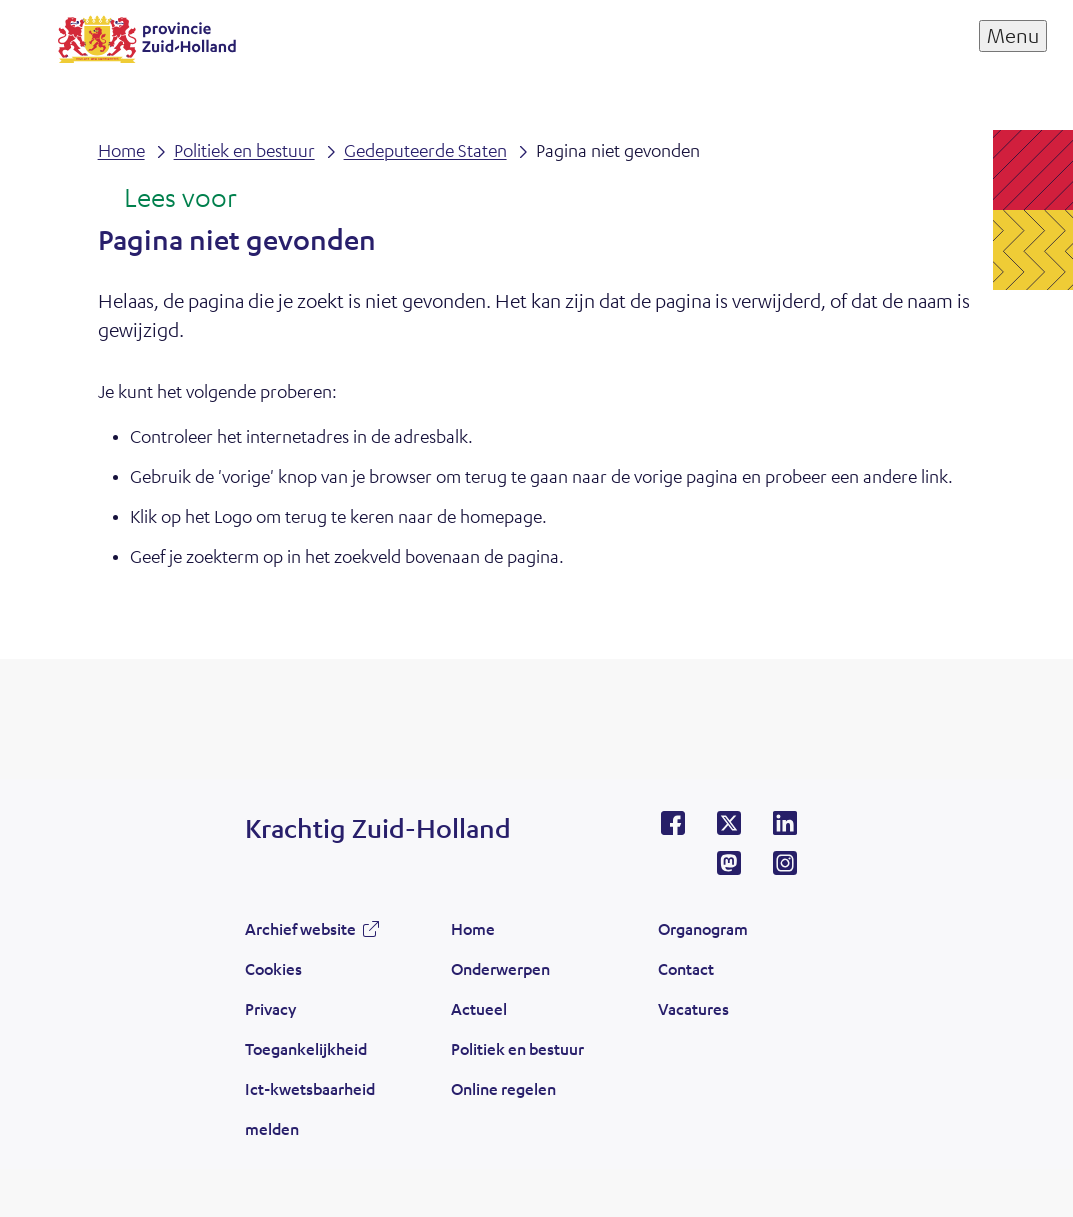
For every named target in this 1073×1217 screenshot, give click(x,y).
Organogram (703, 928)
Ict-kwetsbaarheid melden (310, 1108)
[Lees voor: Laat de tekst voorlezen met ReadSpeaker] (167, 199)
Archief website (300, 928)
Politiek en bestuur (517, 1048)
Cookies (273, 968)
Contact (686, 968)
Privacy (270, 1008)
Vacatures (693, 1008)
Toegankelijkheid (306, 1048)
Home (473, 928)
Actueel (479, 1008)
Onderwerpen (500, 968)
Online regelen (503, 1088)
